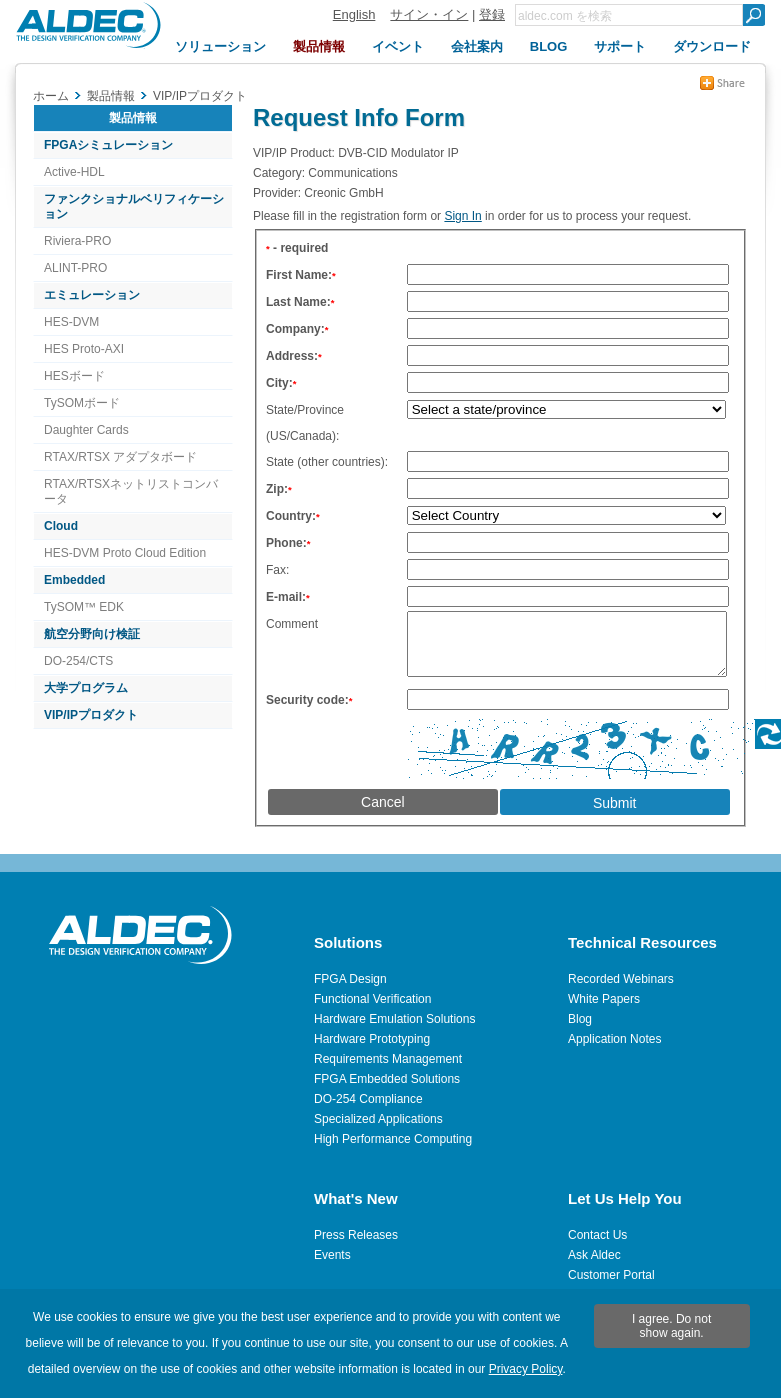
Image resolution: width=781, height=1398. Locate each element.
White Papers (604, 999)
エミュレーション (92, 295)
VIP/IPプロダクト (91, 715)
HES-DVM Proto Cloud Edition (125, 553)
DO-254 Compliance (368, 1099)
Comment (292, 624)
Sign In (462, 216)
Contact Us (597, 1235)
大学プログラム (86, 688)
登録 (492, 14)
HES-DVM (71, 322)
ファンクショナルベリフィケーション (134, 206)
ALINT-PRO (75, 268)
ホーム (51, 96)
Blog (580, 1019)
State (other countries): (327, 462)
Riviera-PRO (77, 241)
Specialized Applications (378, 1119)
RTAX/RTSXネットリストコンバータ (131, 491)
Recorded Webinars (621, 979)
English (354, 14)
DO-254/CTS (78, 661)
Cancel (383, 814)
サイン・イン (429, 14)
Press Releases (356, 1235)
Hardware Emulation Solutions (394, 1019)
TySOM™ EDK (84, 607)
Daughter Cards (86, 430)
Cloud (61, 526)
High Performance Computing (393, 1139)
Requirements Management (388, 1059)
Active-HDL (74, 172)
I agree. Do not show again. (671, 1326)
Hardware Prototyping (372, 1039)
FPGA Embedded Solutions (387, 1079)
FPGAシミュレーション (108, 145)
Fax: (277, 570)
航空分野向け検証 (92, 634)
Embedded (74, 580)
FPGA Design (350, 979)
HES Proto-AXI (84, 349)
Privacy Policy (526, 1369)
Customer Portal (611, 1275)
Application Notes (614, 1039)
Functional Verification (372, 999)
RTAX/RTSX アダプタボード (120, 457)
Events (332, 1255)
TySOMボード (82, 403)
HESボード (74, 376)
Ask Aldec (594, 1255)
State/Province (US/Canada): (305, 423)
